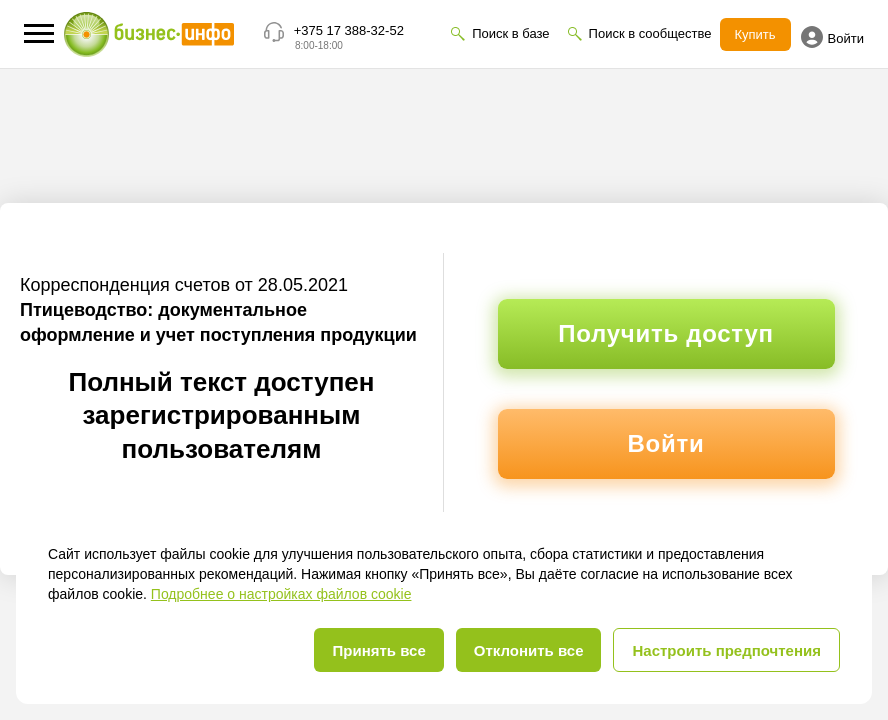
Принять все (378, 650)
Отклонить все (529, 650)
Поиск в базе (510, 33)
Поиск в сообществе (650, 33)
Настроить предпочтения (726, 650)
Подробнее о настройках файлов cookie (281, 594)
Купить (755, 34)
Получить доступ (665, 333)
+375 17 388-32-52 (349, 30)
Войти (832, 37)
